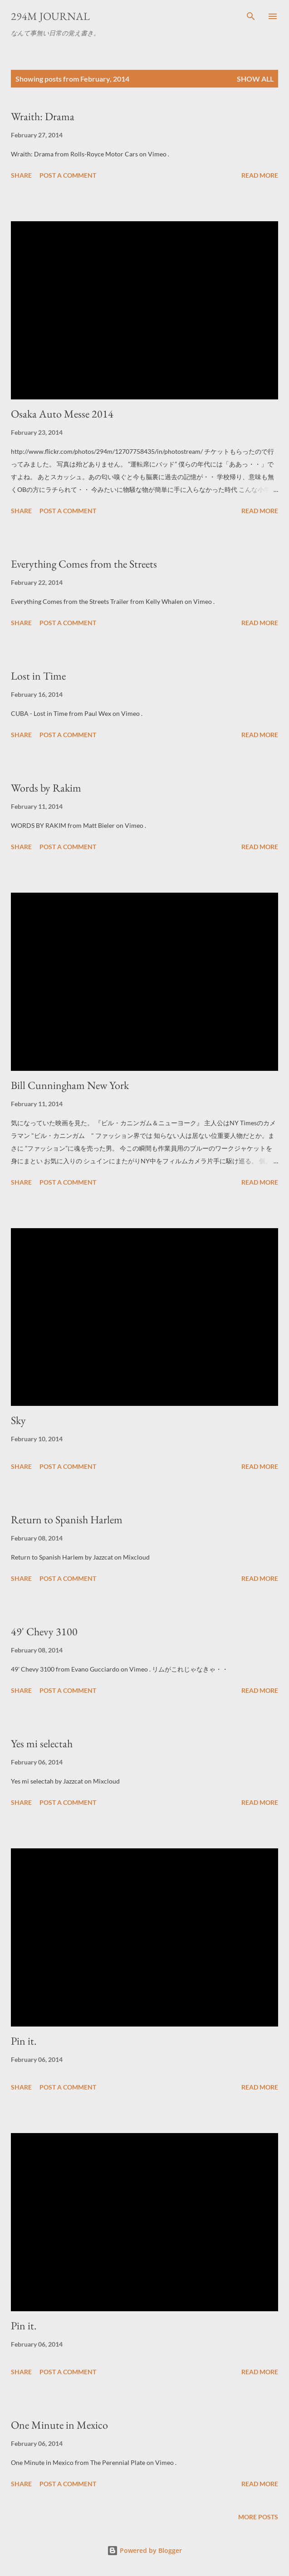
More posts (258, 2517)
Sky (18, 1420)
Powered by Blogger (144, 2550)
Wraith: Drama (42, 116)
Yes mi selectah (42, 1743)
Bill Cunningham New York (70, 1085)
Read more (259, 175)
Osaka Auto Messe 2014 (62, 414)
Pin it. (24, 2041)
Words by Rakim (46, 788)
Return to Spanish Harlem (66, 1519)
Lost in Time (38, 676)
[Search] (250, 16)
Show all (255, 78)
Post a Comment (67, 175)
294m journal (50, 16)
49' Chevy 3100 (44, 1631)
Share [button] (21, 175)
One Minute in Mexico (59, 2425)
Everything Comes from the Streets (84, 564)
